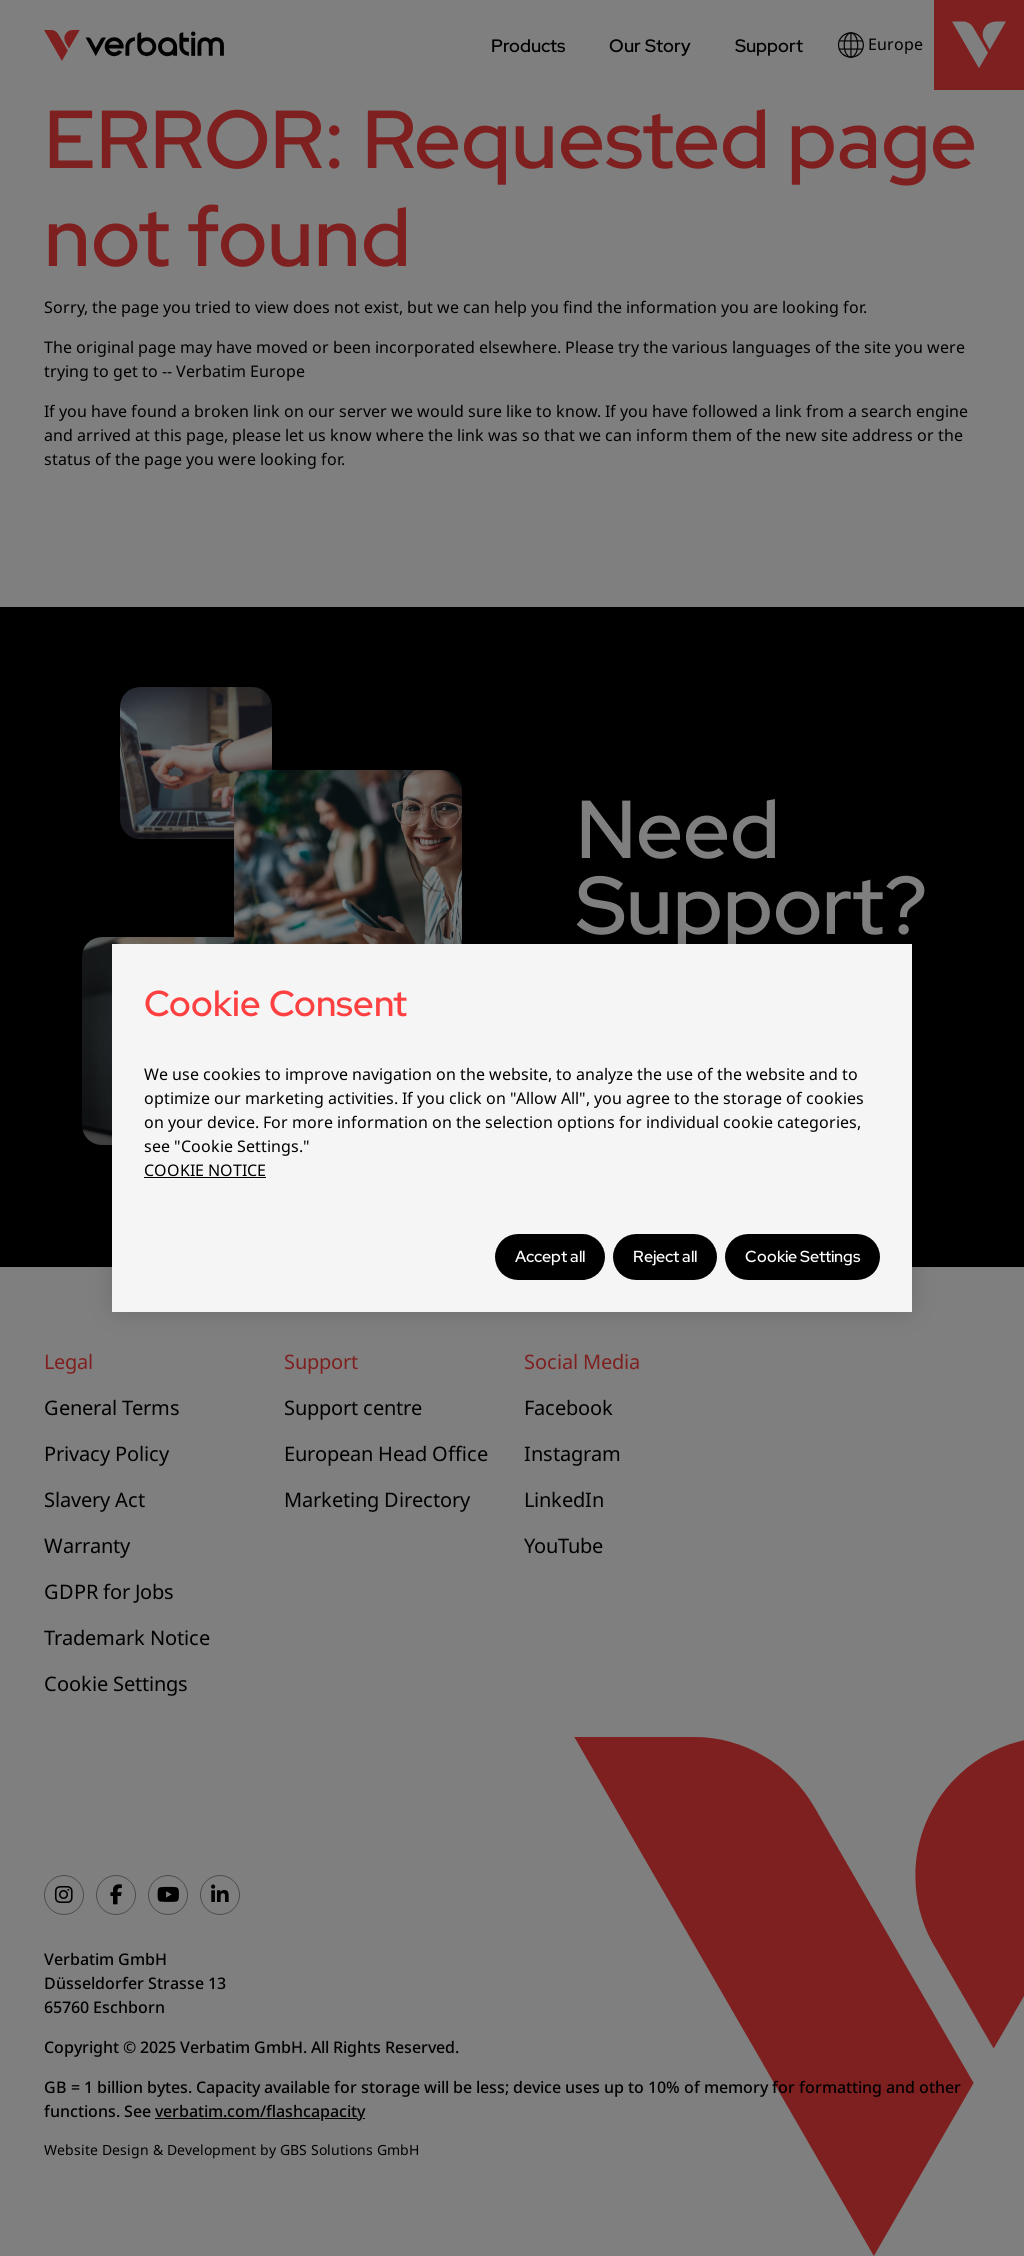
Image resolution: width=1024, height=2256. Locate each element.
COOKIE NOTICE (205, 1170)
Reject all (665, 1256)
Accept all (550, 1256)
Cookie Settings (802, 1256)
